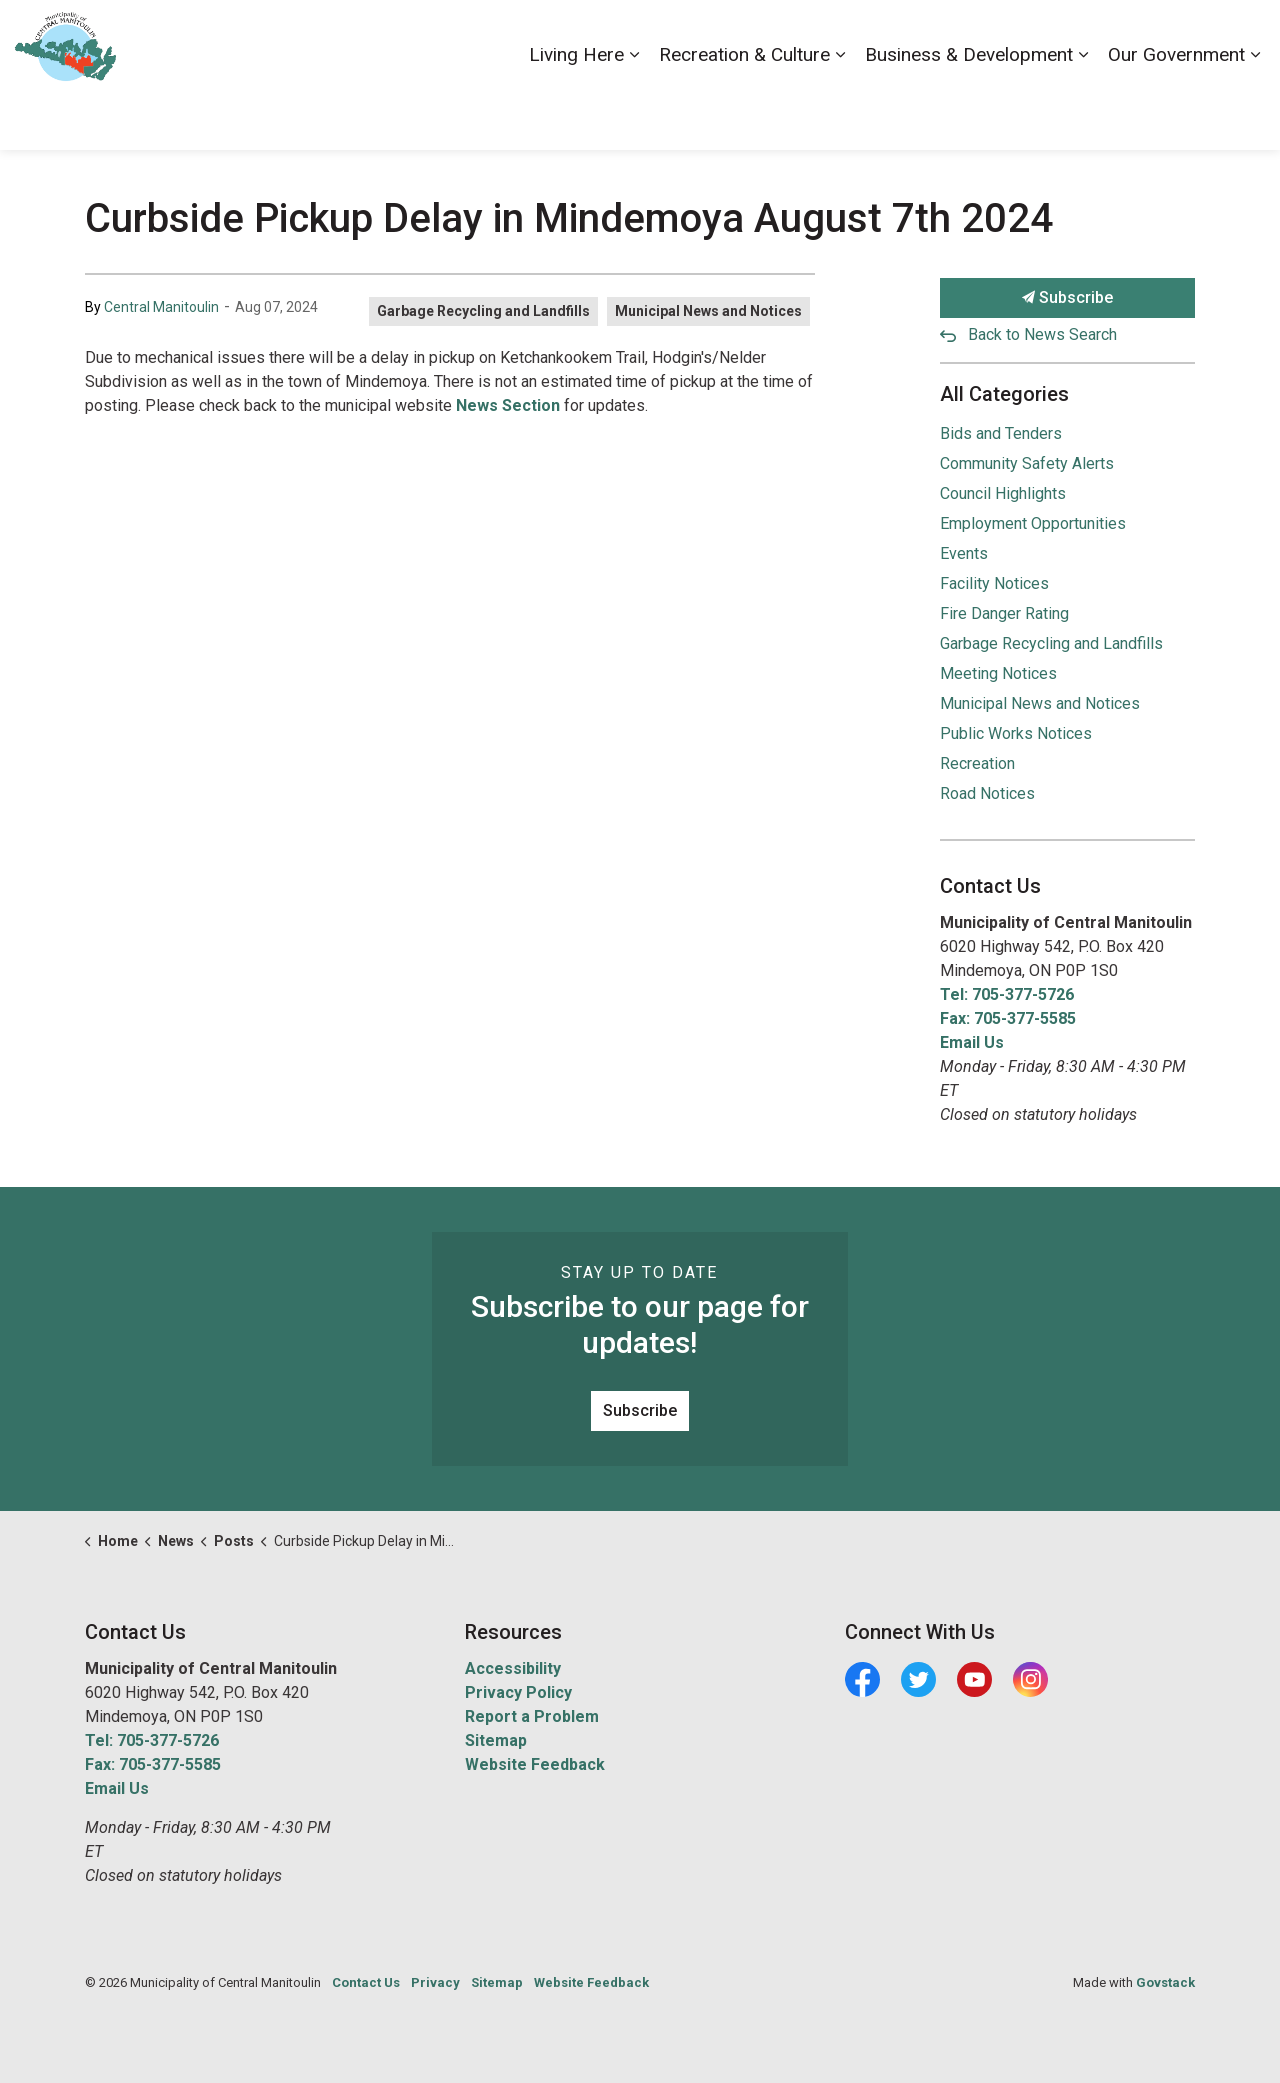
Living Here (576, 111)
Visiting (1185, 37)
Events (964, 553)
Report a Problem (532, 1716)
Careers (973, 37)
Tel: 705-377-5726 (1007, 994)
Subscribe (1067, 298)
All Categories (1004, 394)
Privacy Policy (518, 1692)
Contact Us (1052, 37)
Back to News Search (1042, 334)
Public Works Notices (1016, 733)
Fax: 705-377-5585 (1008, 1018)
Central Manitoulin (161, 307)
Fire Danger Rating (1004, 613)
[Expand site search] (1245, 37)
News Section (508, 405)
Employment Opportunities (1033, 523)
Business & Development (969, 111)
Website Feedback (535, 1764)
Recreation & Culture (744, 111)
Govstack (1165, 1982)
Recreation (977, 763)
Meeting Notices (998, 673)
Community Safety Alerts (1027, 463)
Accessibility (889, 37)
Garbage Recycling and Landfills (483, 311)
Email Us (972, 1042)
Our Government (1176, 111)
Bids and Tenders (1001, 433)
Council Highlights (1003, 493)
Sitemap (496, 1740)
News (1124, 37)
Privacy (435, 1982)
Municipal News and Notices (708, 311)
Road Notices (987, 793)
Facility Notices (994, 583)
